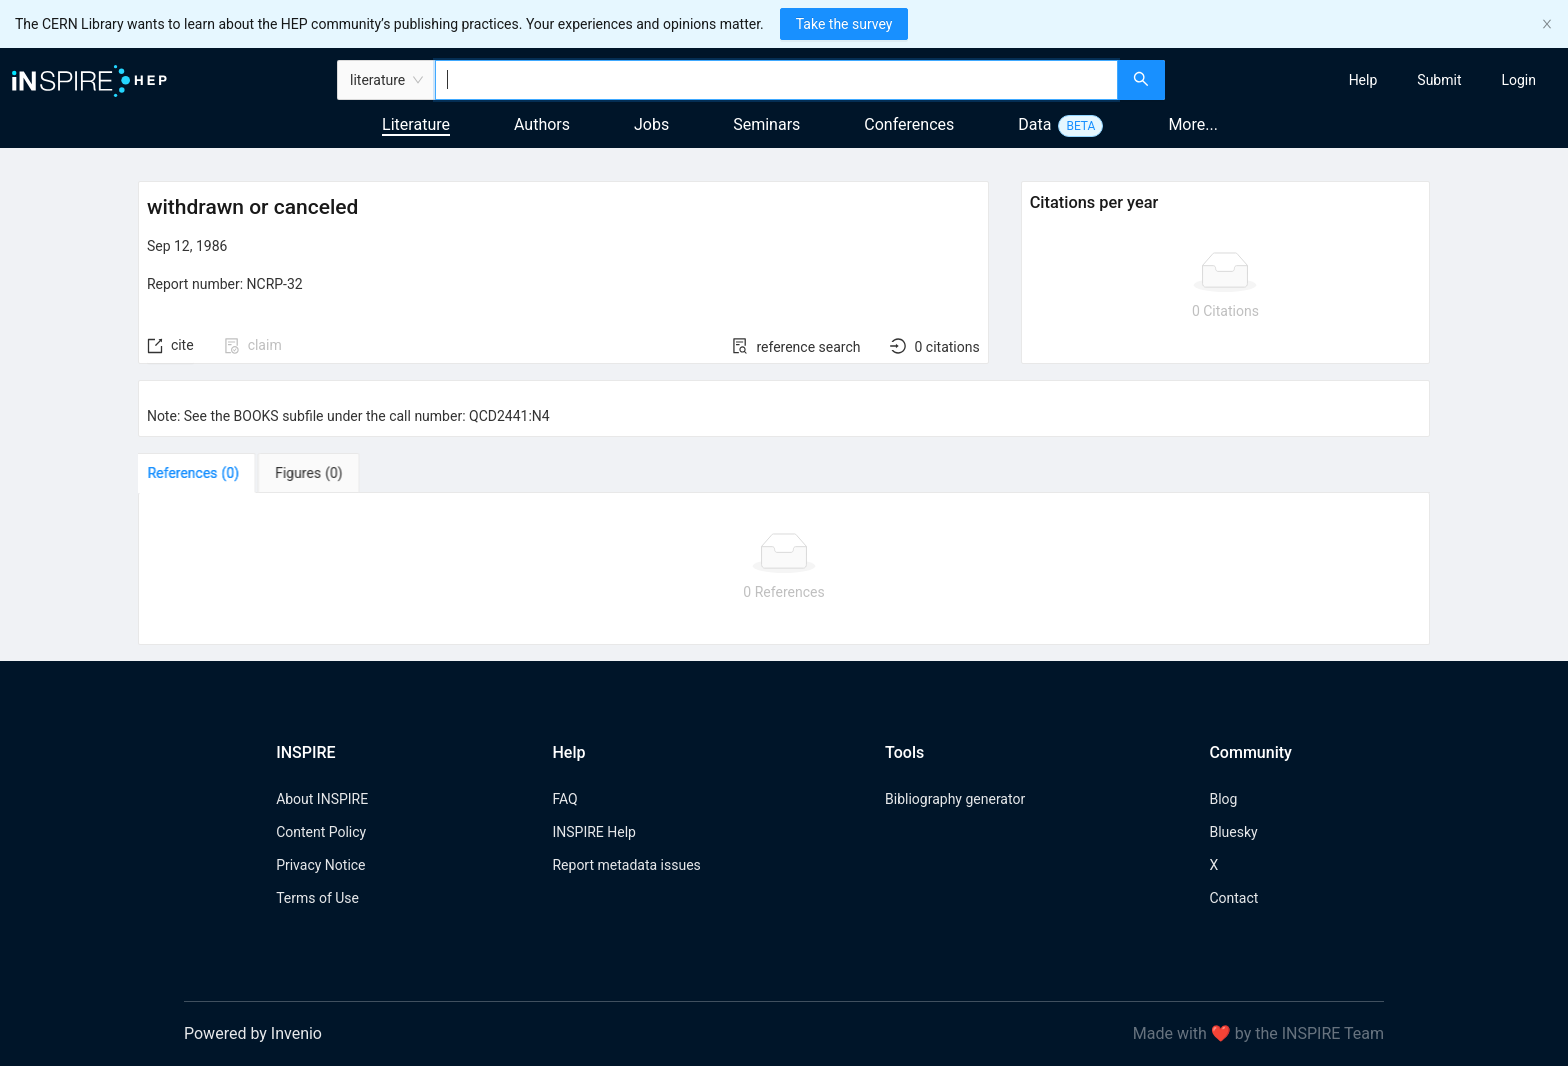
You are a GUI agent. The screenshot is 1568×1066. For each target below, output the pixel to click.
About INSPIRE (322, 799)
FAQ (564, 799)
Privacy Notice (320, 865)
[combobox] (776, 80)
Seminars (766, 124)
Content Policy (321, 832)
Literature (416, 124)
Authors (542, 124)
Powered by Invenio (253, 1033)
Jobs (651, 124)
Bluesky (1233, 832)
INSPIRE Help (593, 832)
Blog (1223, 799)
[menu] (1369, 80)
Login (1518, 80)
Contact (1233, 898)
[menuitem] (1363, 80)
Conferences (909, 124)
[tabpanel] (784, 569)
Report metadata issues (626, 865)
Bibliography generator (955, 799)
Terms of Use (317, 898)
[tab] (200, 473)
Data (1034, 124)
